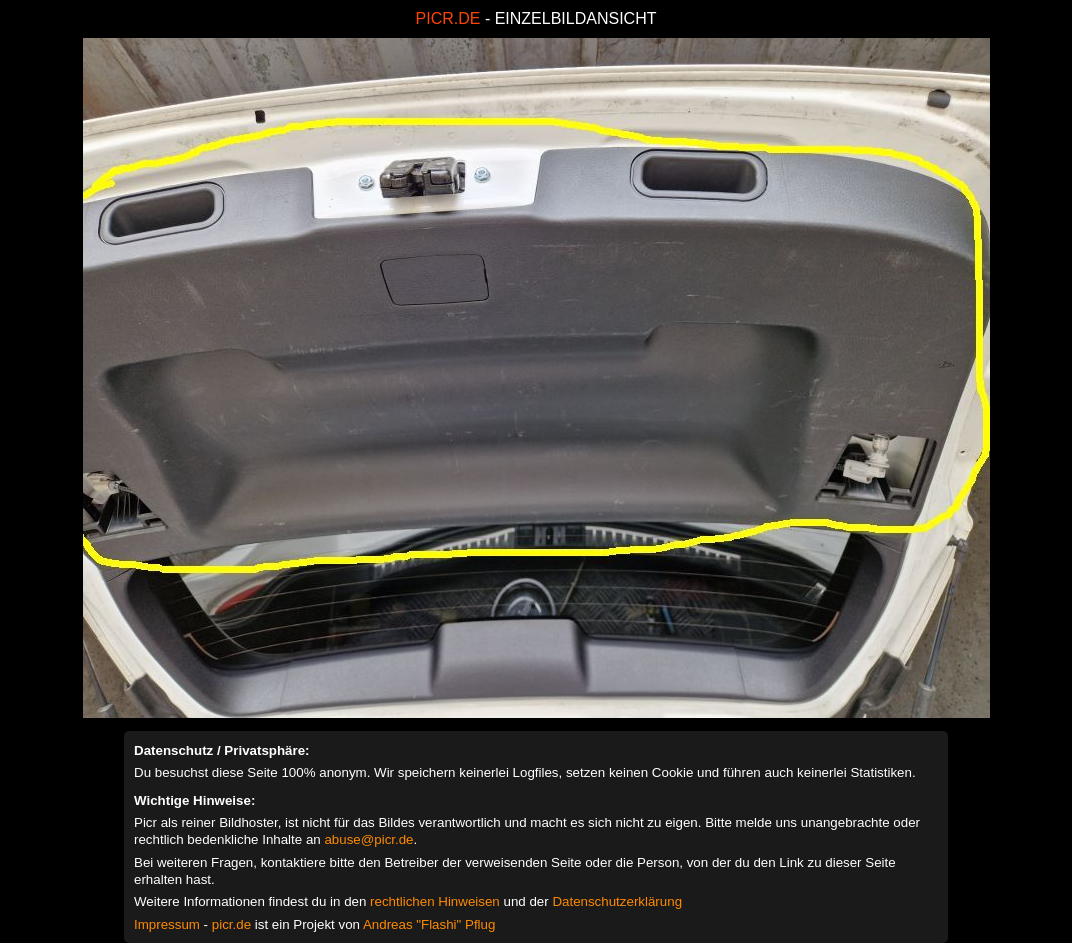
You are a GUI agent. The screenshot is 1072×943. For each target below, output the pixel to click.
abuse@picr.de (368, 839)
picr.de (231, 924)
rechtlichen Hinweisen (435, 901)
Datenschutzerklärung (617, 901)
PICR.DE (448, 18)
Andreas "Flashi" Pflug (429, 924)
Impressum (167, 924)
